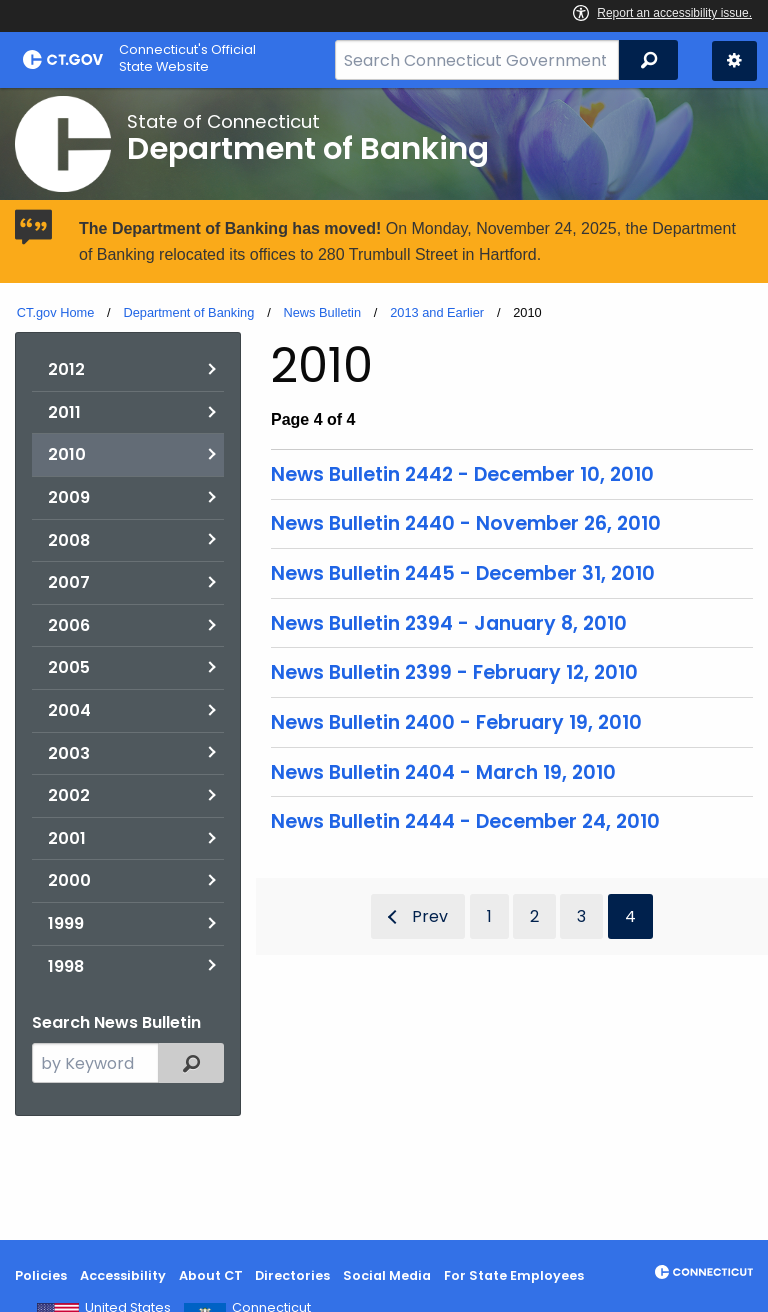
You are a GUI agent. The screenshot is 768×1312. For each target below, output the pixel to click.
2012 (66, 369)
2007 (69, 582)
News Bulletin (322, 312)
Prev (430, 916)
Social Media (387, 1275)
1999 (66, 923)
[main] (384, 664)
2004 (69, 710)
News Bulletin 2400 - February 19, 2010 (456, 722)
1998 (66, 966)
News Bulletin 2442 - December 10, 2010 (462, 474)
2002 (69, 795)
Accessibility (123, 1275)
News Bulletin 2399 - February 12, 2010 (454, 672)
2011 (64, 412)
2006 (69, 625)
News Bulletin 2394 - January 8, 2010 (449, 623)
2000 (69, 880)
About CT (211, 1275)
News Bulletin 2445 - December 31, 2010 (463, 573)
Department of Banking (188, 312)
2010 (67, 454)
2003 (69, 753)
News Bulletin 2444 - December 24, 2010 (465, 821)
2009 (69, 497)
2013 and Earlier (437, 312)
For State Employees (514, 1275)
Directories (292, 1275)
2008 (69, 540)
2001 (67, 838)
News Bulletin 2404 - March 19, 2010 (443, 772)
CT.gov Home (56, 312)
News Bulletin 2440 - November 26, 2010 (466, 523)
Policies (41, 1275)
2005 (69, 667)
